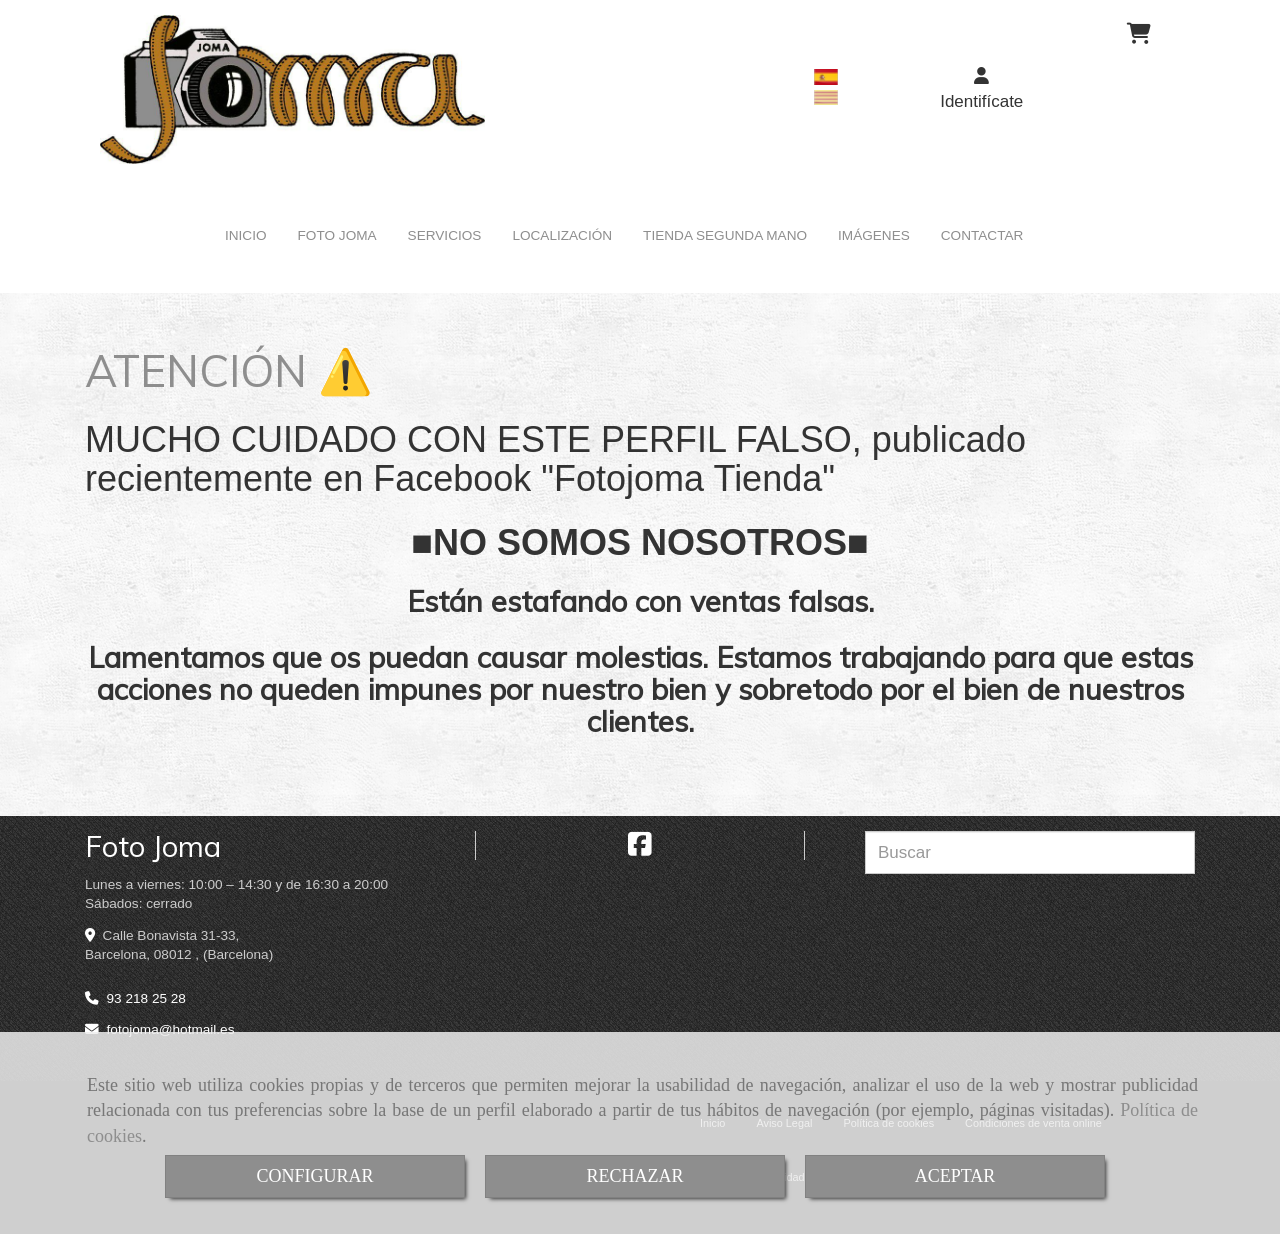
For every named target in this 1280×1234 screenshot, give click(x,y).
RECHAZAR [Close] (634, 1176)
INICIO (246, 235)
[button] (982, 89)
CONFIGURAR (314, 1176)
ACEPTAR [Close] (955, 1176)
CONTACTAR (982, 235)
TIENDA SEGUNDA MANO (725, 235)
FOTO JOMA (337, 235)
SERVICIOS (445, 235)
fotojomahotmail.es (171, 1029)
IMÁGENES (874, 235)
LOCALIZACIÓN (562, 235)
